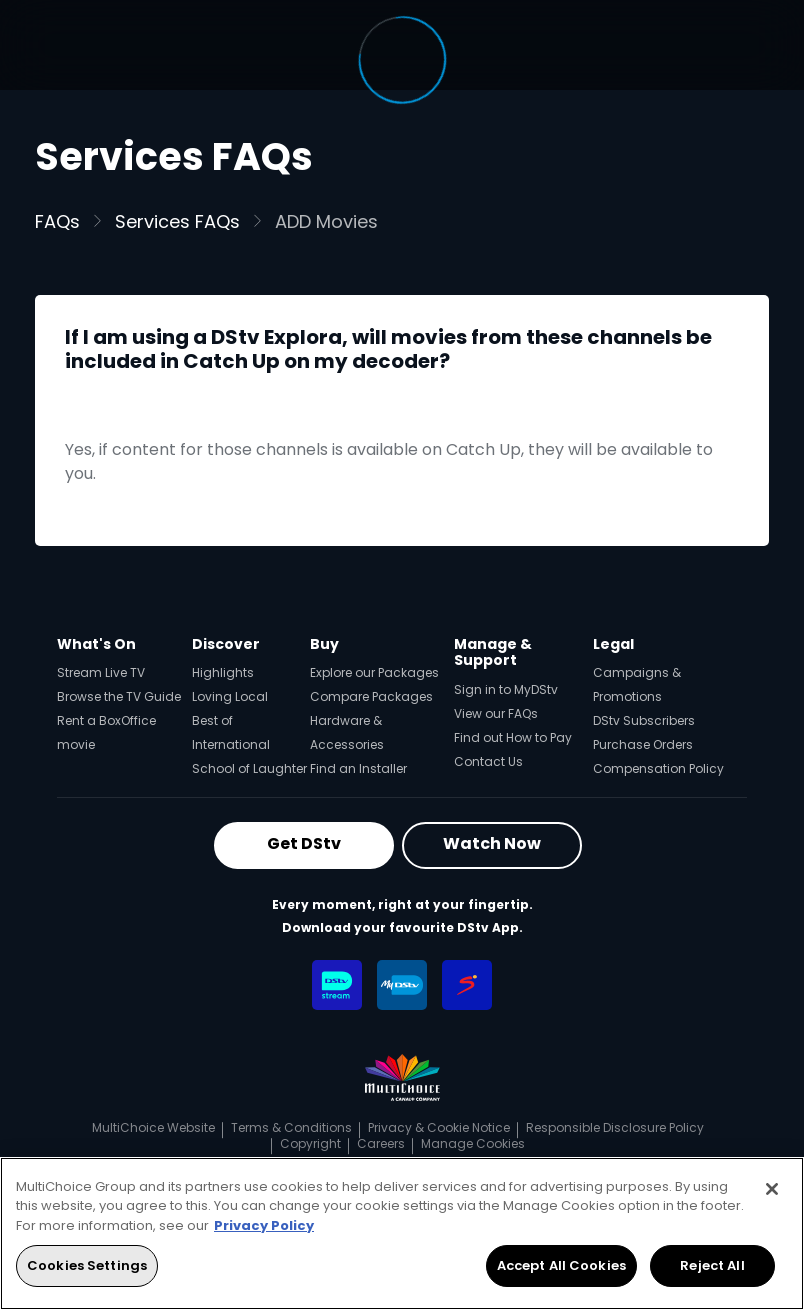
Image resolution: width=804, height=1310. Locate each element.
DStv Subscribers (644, 720)
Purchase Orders (643, 744)
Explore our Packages (374, 672)
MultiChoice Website (153, 1127)
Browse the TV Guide (119, 696)
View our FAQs (496, 713)
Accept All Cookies (561, 1265)
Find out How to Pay (513, 737)
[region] (402, 1233)
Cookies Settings (87, 1265)
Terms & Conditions (291, 1127)
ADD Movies (326, 221)
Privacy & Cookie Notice (439, 1127)
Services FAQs (177, 221)
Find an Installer (358, 768)
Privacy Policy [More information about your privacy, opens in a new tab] (264, 1225)
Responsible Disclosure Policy (615, 1127)
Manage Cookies (473, 1143)
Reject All (712, 1265)
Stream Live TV (101, 672)
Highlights (223, 672)
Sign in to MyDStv (506, 689)
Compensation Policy (658, 768)
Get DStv (304, 843)
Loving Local (230, 696)
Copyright (310, 1143)
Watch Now (492, 843)
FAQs (57, 221)
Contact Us (488, 761)
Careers (381, 1143)
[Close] (772, 1189)
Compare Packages (371, 696)
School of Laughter (249, 768)
